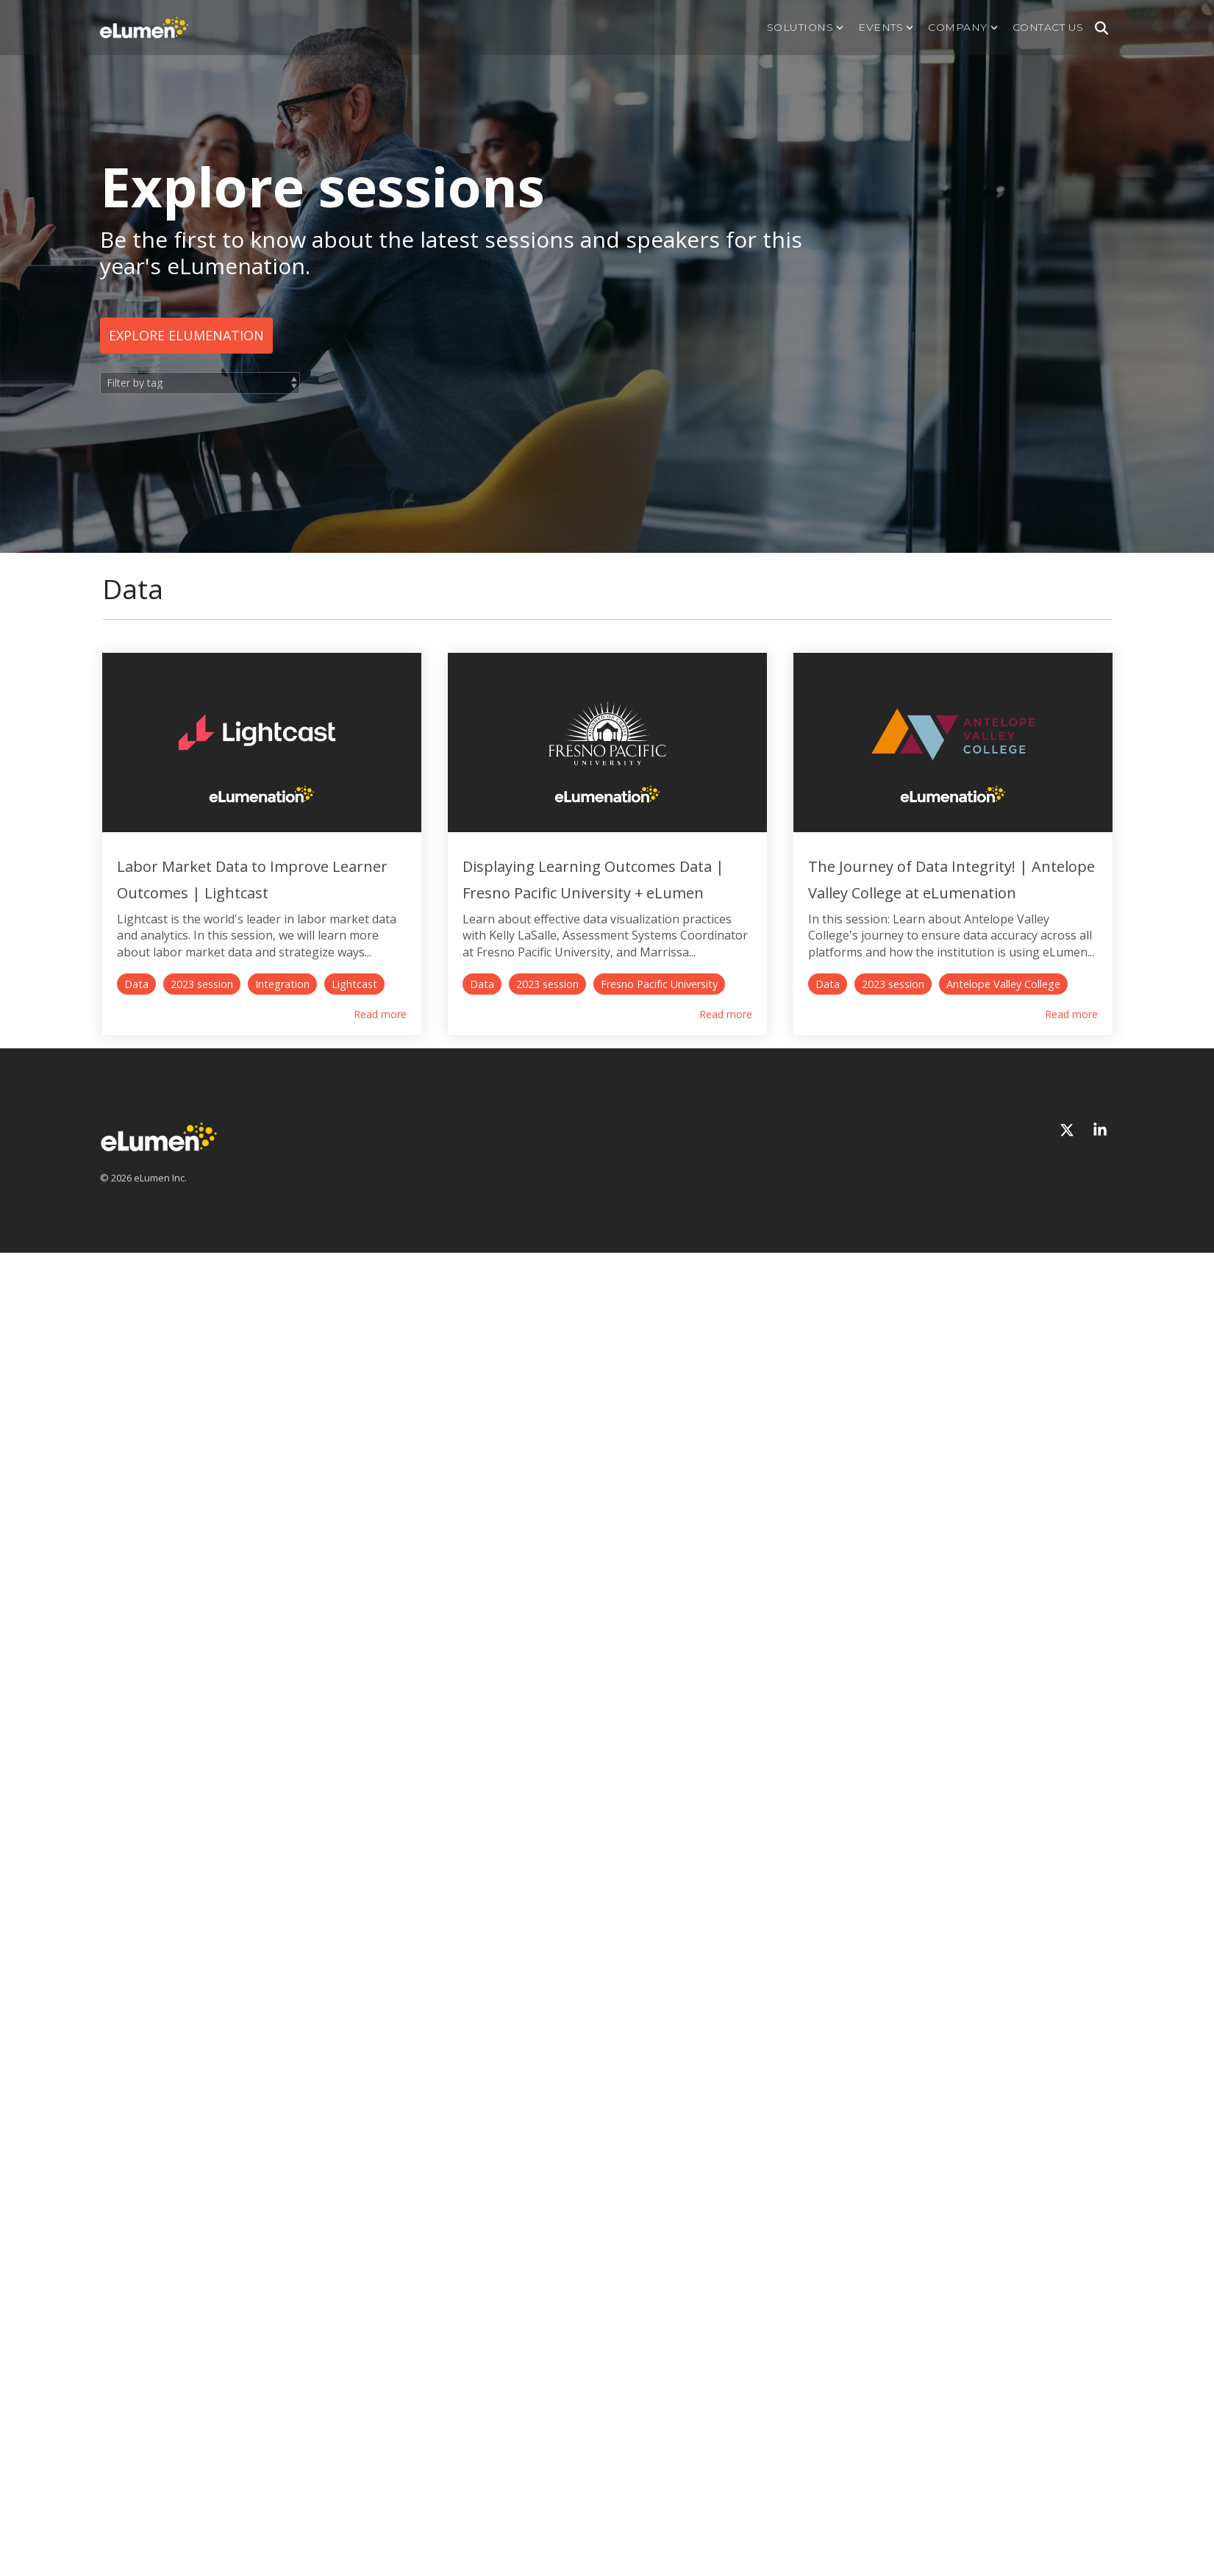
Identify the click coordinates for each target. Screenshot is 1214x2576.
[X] (1069, 1583)
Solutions (805, 27)
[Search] (1101, 28)
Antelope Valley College (312, 1437)
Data (136, 1006)
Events (885, 27)
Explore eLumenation (186, 335)
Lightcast (354, 1006)
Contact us (1048, 27)
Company (963, 27)
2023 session (202, 1006)
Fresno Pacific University (697, 1006)
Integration (282, 1006)
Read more (418, 1036)
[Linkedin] (1100, 1583)
